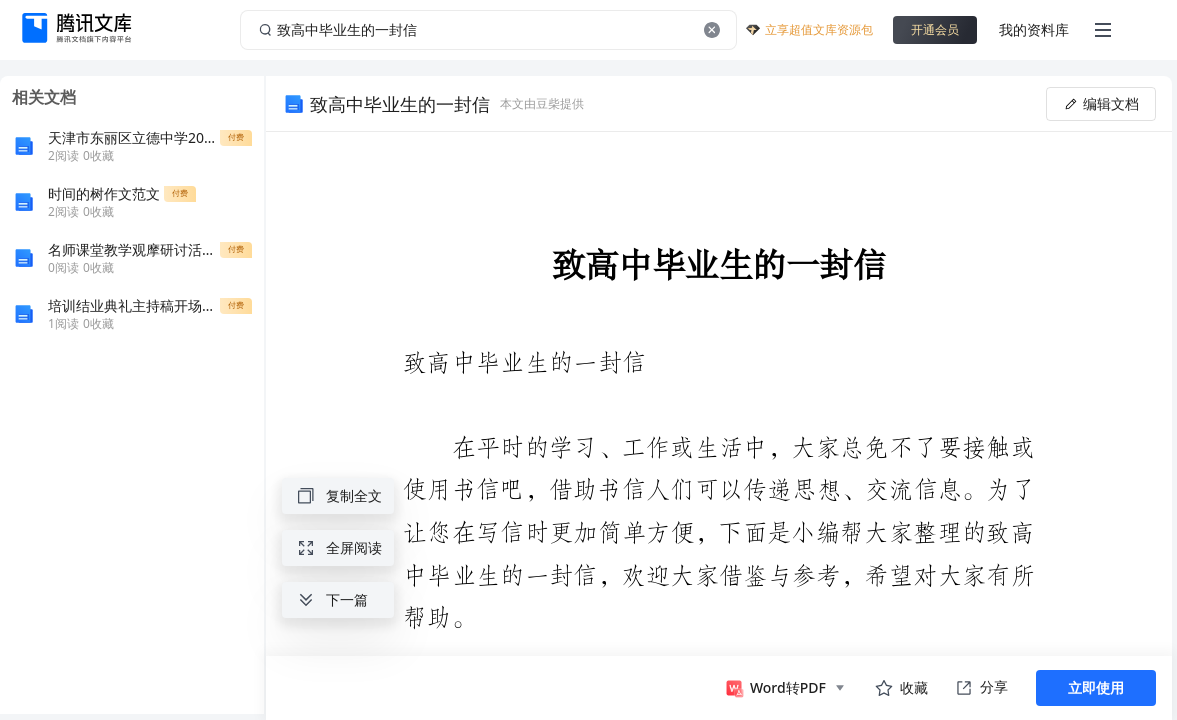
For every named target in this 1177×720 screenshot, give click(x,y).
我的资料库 (1034, 29)
